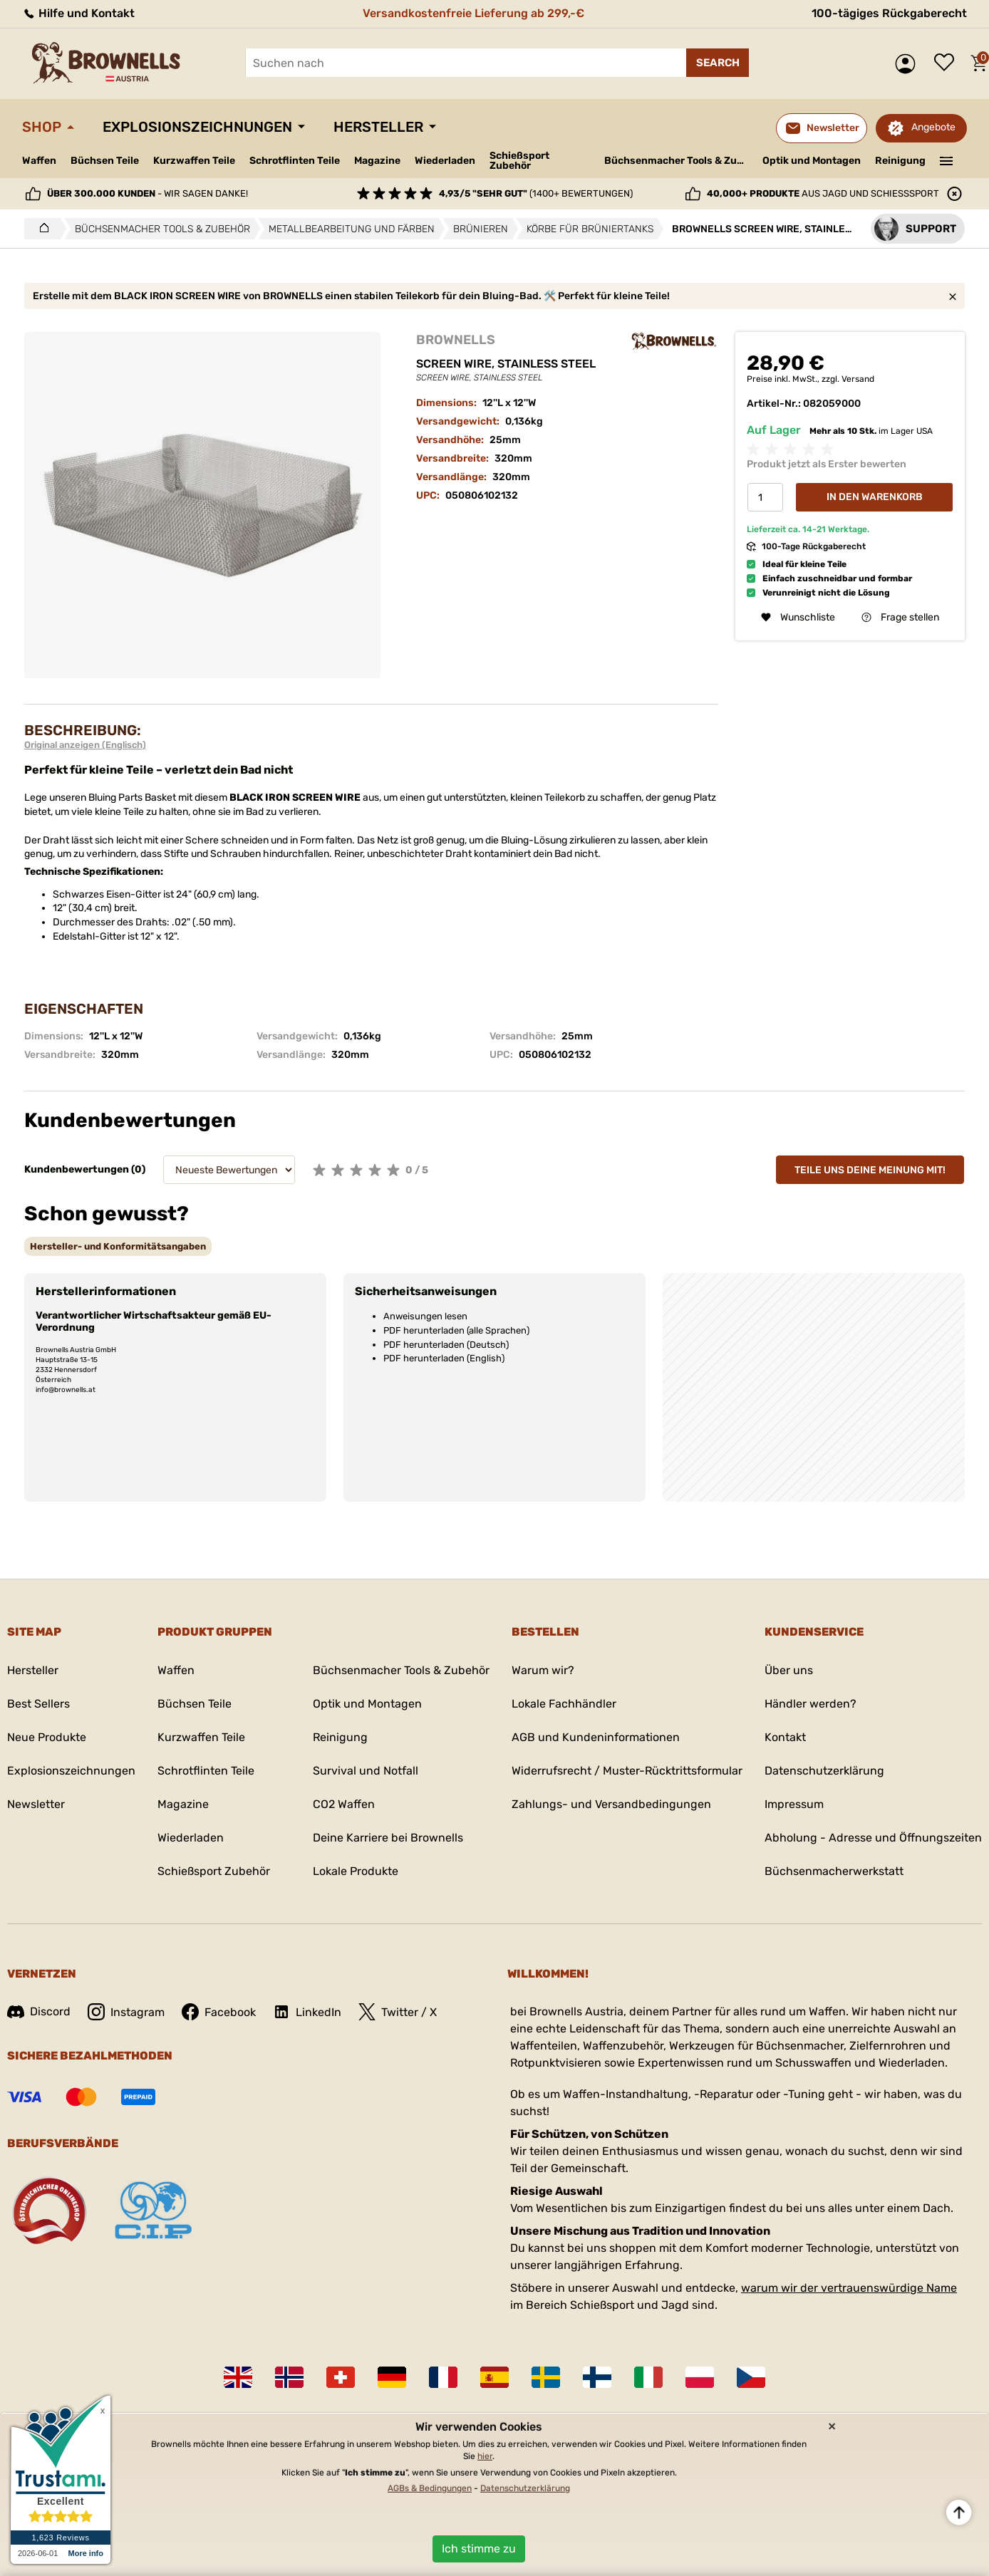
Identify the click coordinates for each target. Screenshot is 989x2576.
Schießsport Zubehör (519, 161)
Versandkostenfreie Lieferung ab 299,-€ (473, 13)
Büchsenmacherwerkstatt (834, 1871)
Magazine (377, 161)
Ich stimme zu (479, 2548)
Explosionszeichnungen (197, 126)
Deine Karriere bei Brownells (388, 1837)
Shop (41, 126)
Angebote (933, 127)
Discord (39, 2011)
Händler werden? (810, 1703)
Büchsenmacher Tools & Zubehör (678, 161)
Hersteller (378, 126)
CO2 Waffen (344, 1804)
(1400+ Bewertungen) (536, 193)
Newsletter (36, 1804)
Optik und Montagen (811, 161)
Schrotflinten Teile (294, 161)
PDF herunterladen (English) (443, 1358)
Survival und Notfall (365, 1770)
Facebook (219, 2011)
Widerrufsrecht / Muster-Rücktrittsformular (627, 1770)
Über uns (789, 1670)
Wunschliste (948, 63)
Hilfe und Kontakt (78, 13)
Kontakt (785, 1737)
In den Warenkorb (875, 497)
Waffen (39, 161)
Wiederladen (445, 161)
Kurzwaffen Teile (194, 161)
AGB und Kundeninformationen (596, 1737)
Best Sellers (38, 1703)
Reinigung (900, 161)
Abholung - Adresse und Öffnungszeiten (873, 1837)
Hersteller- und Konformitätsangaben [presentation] (118, 1246)
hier (484, 2456)
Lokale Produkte (355, 1871)
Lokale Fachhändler (564, 1703)
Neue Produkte (46, 1737)
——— (947, 159)
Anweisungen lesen (425, 1316)
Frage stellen (900, 617)
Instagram (126, 2011)
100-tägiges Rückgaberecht (889, 13)
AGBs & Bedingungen (430, 2488)
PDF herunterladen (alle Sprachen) (456, 1330)
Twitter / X (397, 2011)
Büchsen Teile (105, 161)
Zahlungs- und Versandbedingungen (611, 1804)
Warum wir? (543, 1670)
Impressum (794, 1804)
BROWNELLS (455, 340)
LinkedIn (307, 2011)
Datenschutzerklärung (824, 1770)
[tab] (118, 1246)
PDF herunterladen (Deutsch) (446, 1344)
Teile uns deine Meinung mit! (870, 1170)
